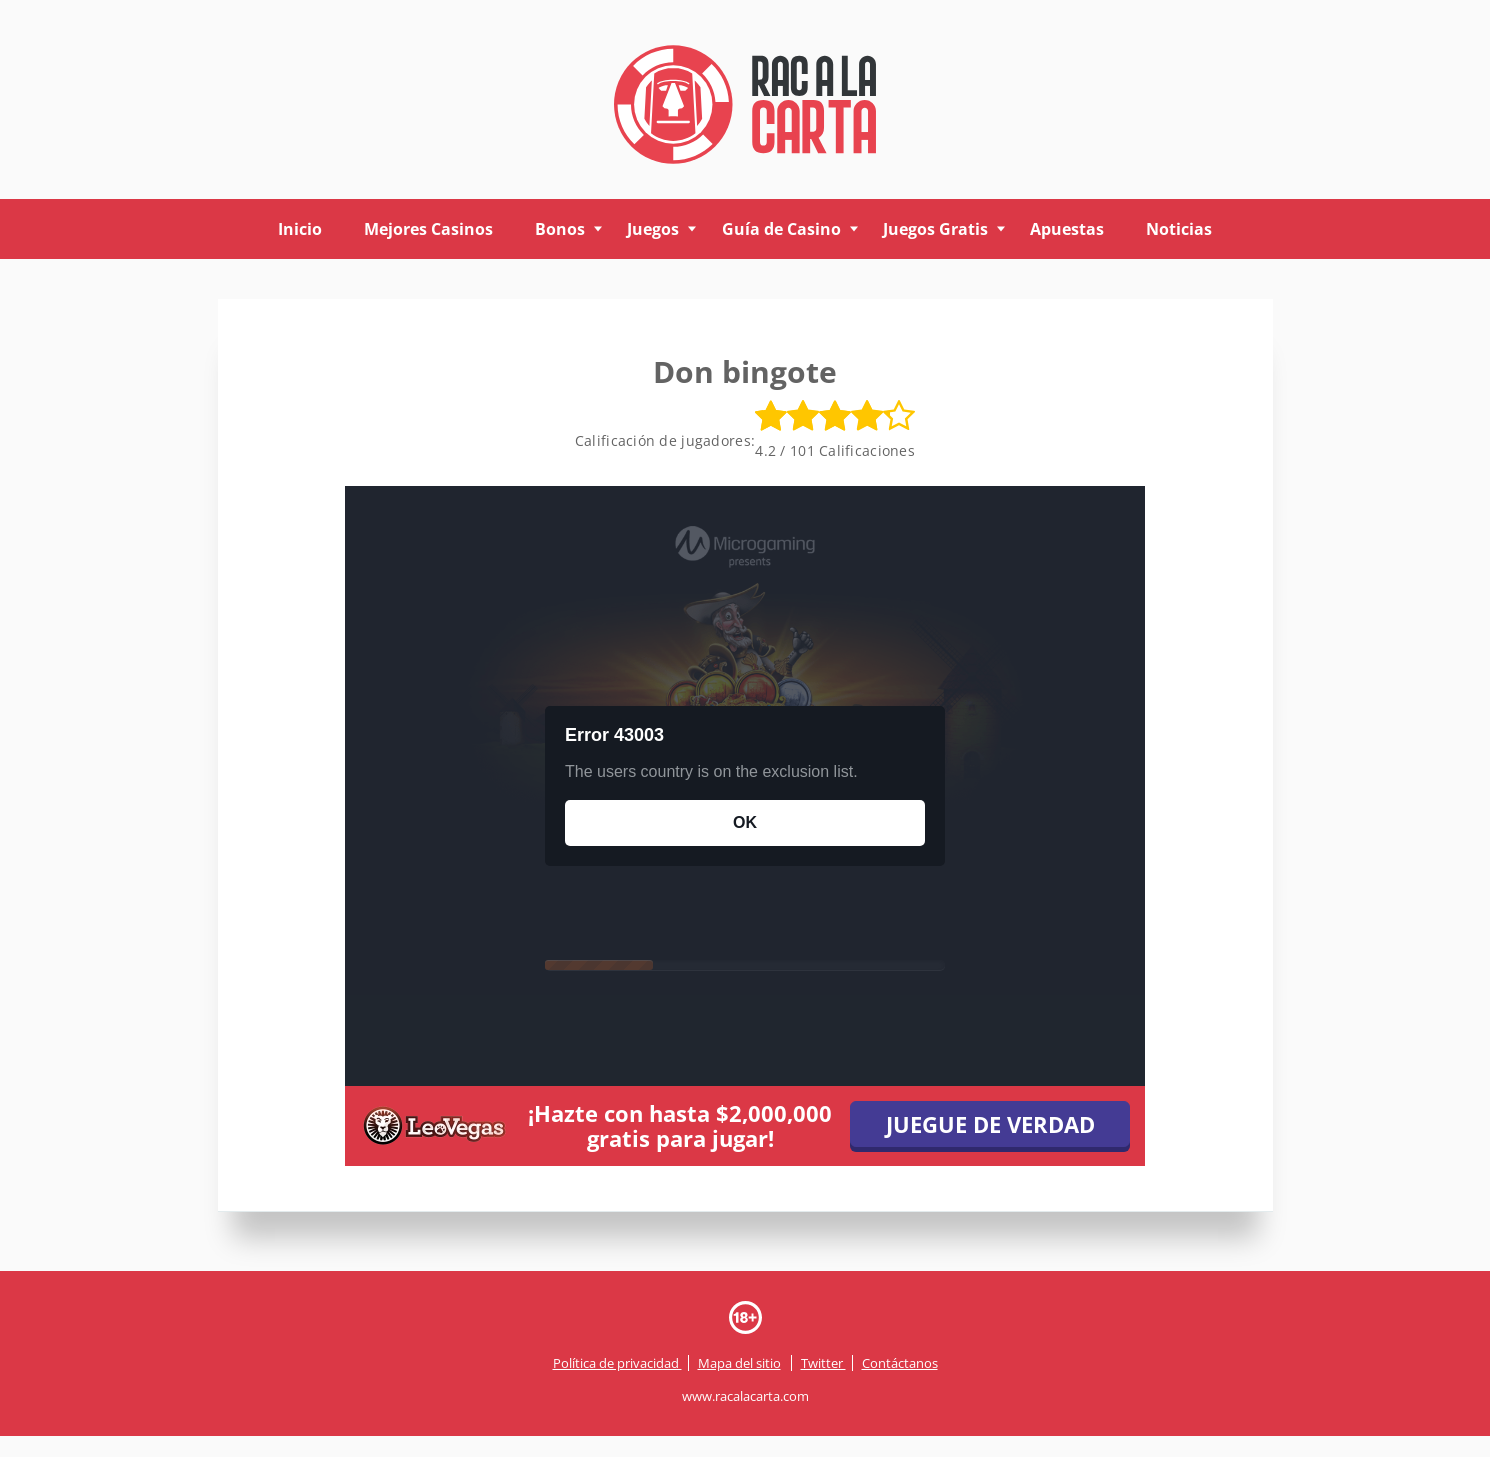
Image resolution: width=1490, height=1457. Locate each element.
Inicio (300, 229)
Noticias (1179, 229)
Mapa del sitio (739, 1363)
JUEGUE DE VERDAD (990, 1124)
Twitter (823, 1363)
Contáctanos (900, 1363)
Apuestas (1067, 229)
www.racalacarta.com (745, 1397)
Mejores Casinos (428, 229)
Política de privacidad (617, 1363)
